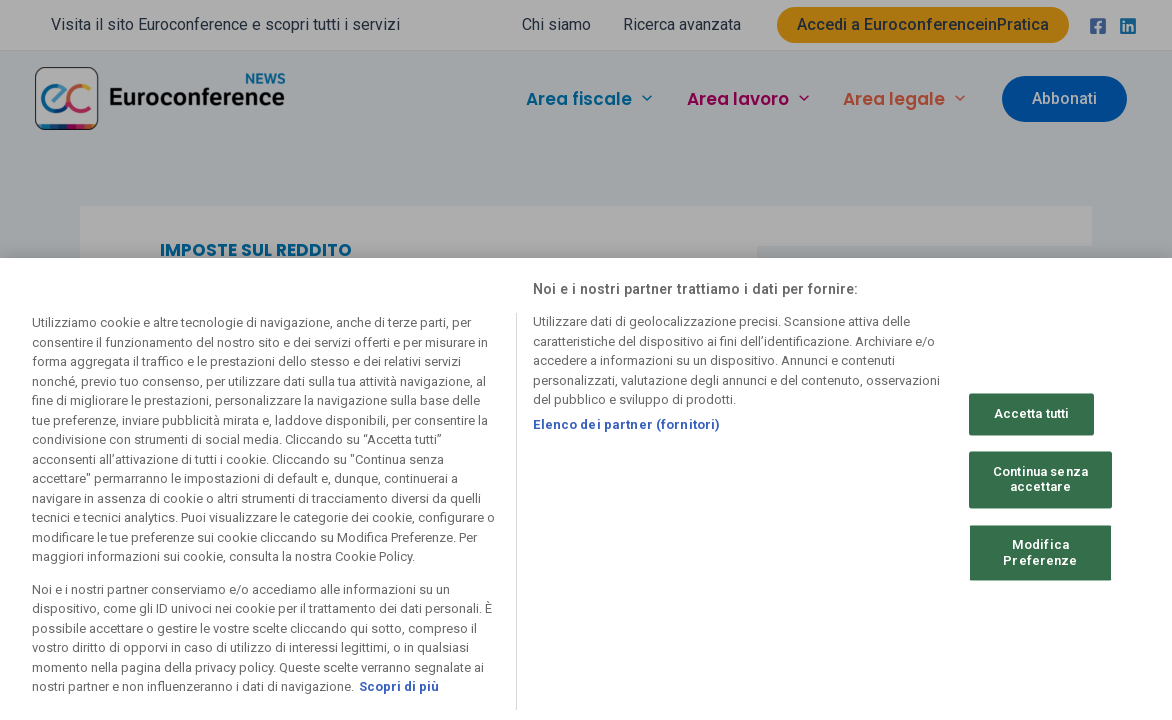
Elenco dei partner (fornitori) (626, 424)
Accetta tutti (1032, 414)
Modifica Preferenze (1040, 552)
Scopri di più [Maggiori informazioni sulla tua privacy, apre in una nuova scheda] (399, 686)
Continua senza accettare (1040, 479)
